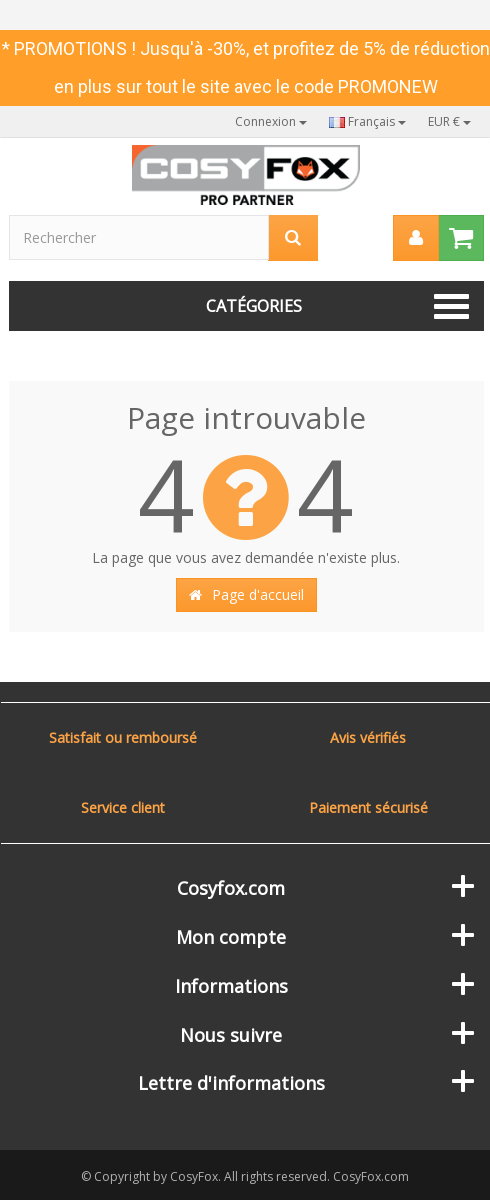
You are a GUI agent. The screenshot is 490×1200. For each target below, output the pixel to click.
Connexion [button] (271, 121)
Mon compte (231, 937)
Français (367, 121)
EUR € (449, 121)
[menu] (416, 238)
